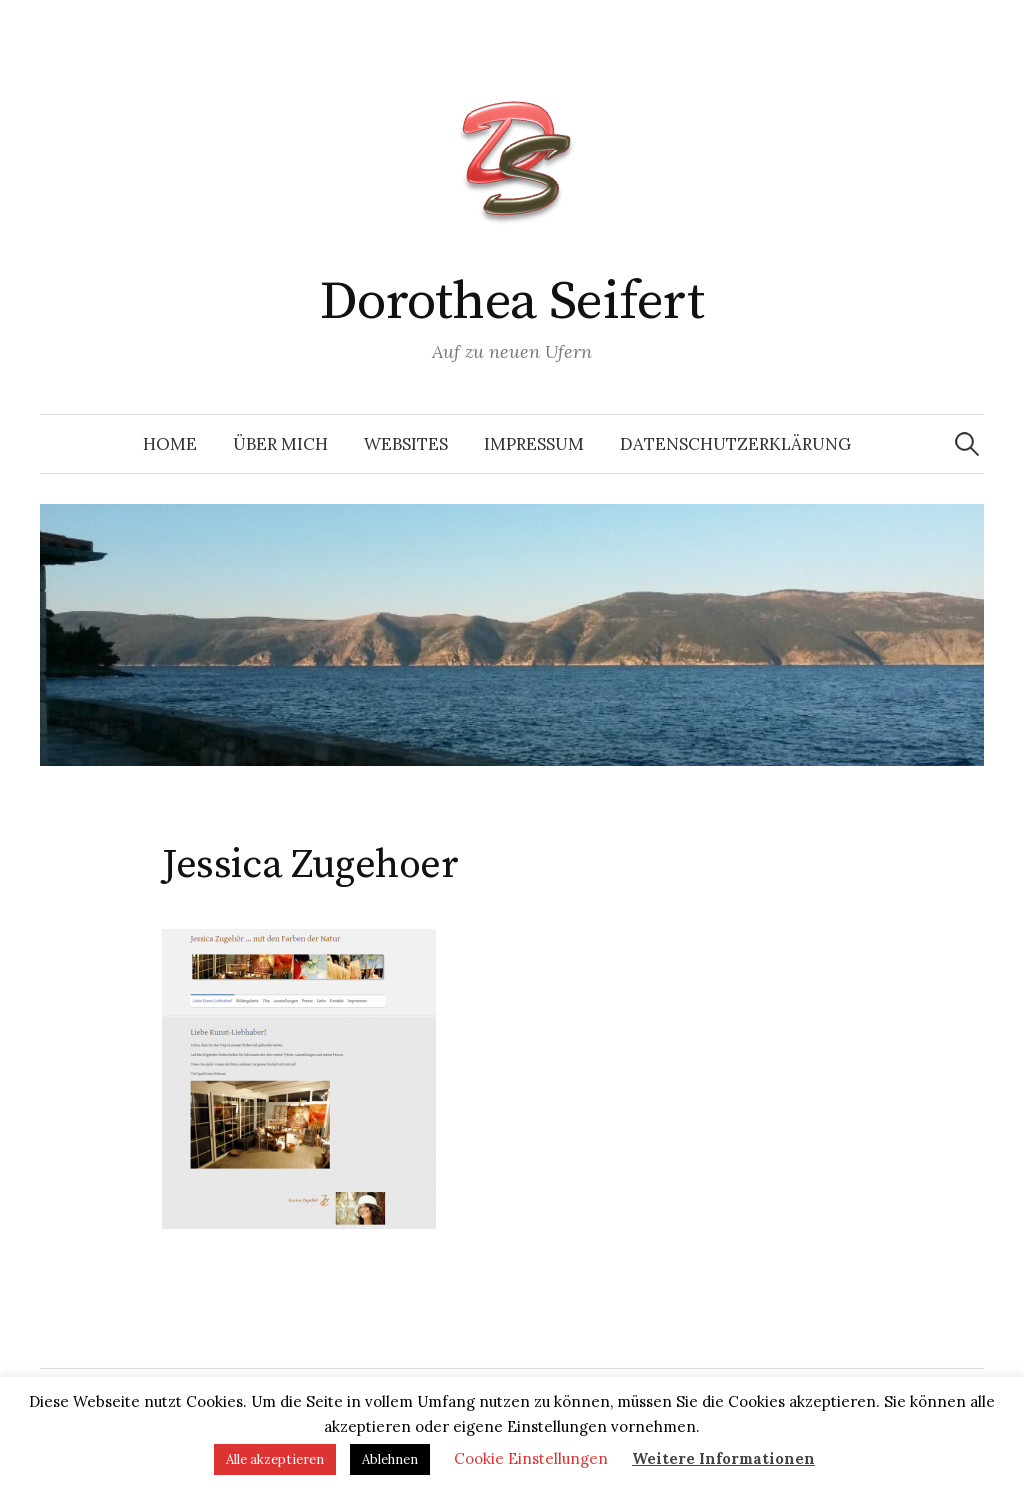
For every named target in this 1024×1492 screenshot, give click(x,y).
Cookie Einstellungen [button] (531, 1458)
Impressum (534, 444)
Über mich (280, 444)
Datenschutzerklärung (735, 444)
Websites (406, 444)
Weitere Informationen (723, 1458)
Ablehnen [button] (390, 1459)
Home (170, 444)
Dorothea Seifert (512, 302)
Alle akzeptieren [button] (275, 1459)
